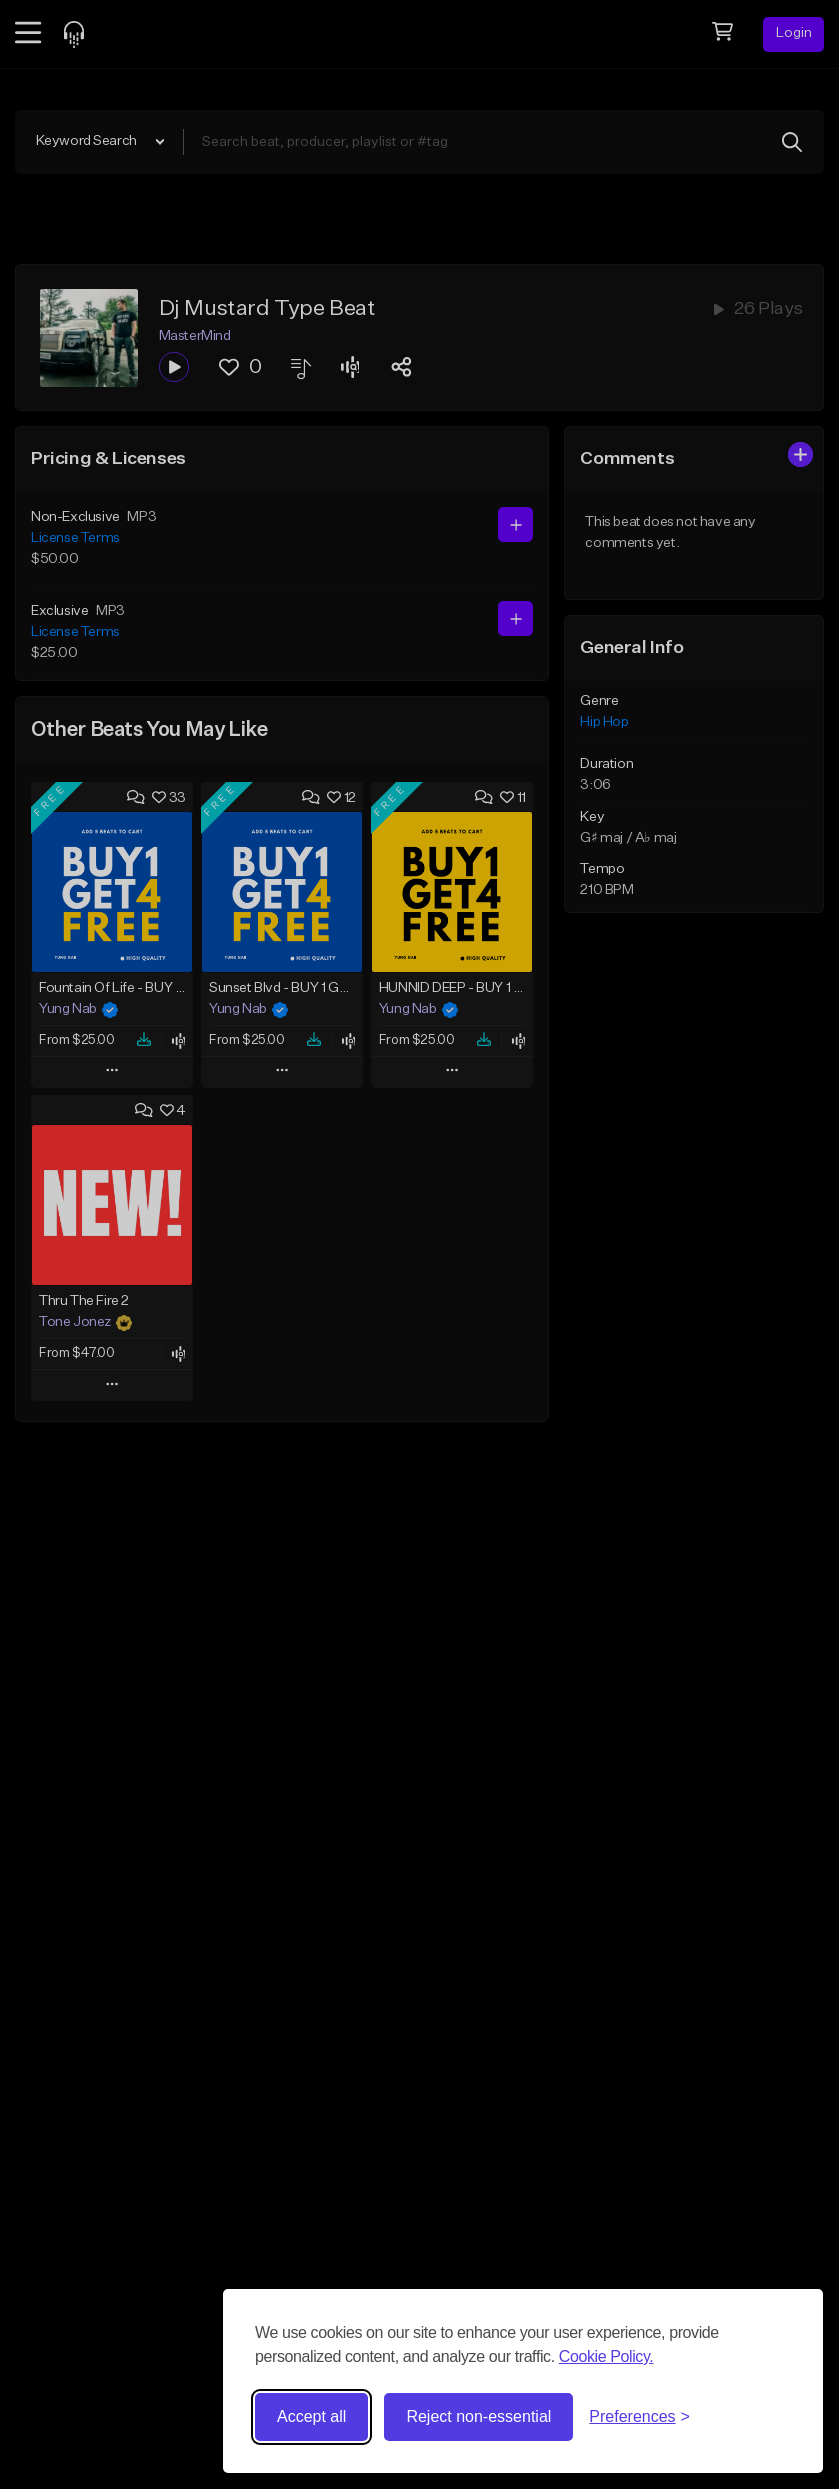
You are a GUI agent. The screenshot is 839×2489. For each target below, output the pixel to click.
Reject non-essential (478, 2416)
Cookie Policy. (606, 2356)
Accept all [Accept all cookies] (311, 2416)
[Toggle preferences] (639, 2417)
